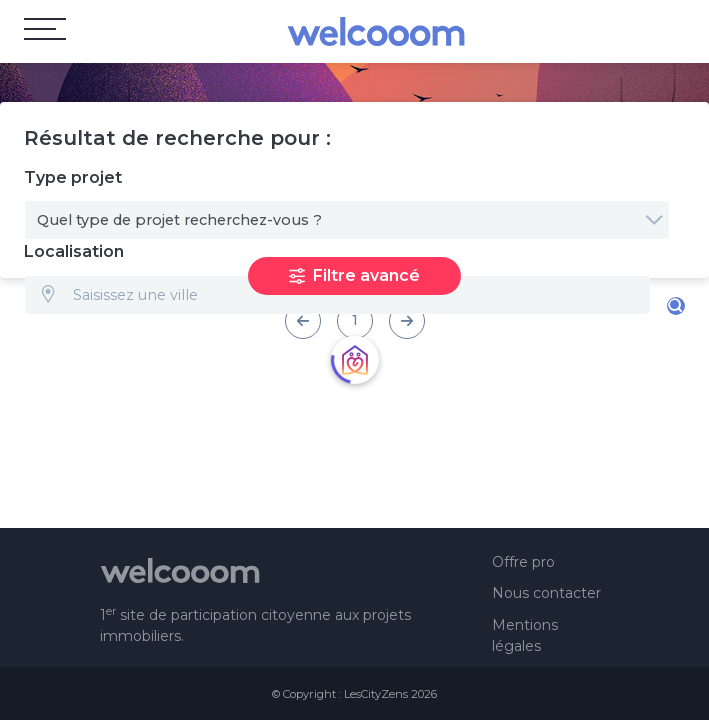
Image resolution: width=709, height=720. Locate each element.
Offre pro (523, 562)
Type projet (73, 177)
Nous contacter (546, 593)
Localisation (74, 251)
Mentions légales (525, 635)
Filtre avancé (354, 275)
